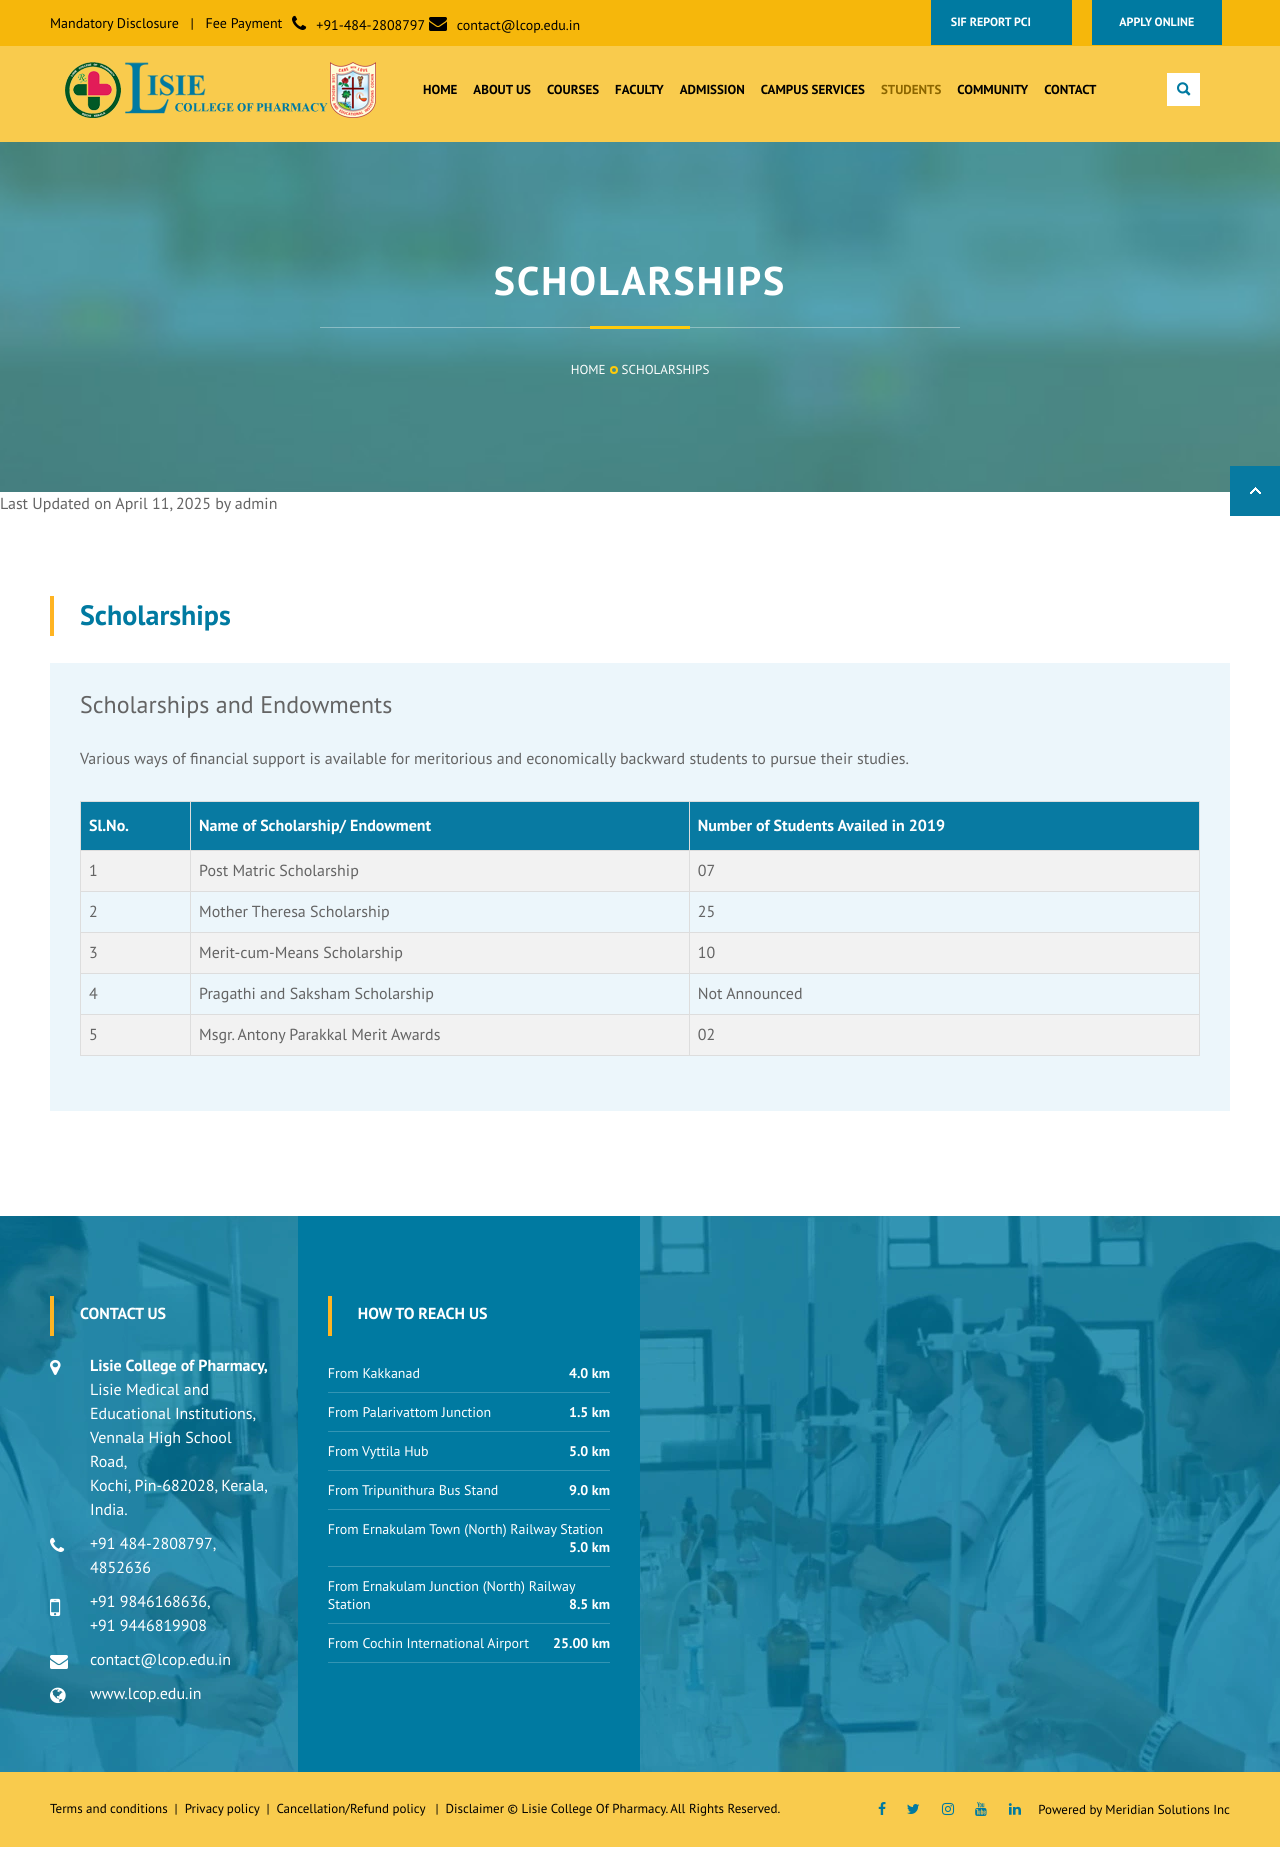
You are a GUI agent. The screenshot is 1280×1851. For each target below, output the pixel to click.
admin (256, 508)
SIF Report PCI (1000, 22)
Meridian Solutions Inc (1167, 1813)
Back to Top (1255, 495)
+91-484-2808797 (370, 25)
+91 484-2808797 (151, 1548)
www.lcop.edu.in (146, 1698)
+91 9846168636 (148, 1606)
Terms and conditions (109, 1812)
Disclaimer (474, 1812)
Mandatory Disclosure (114, 23)
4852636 (120, 1572)
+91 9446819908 (148, 1630)
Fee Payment (244, 23)
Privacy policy (226, 1812)
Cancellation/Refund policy (352, 1812)
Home (588, 373)
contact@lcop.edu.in (518, 25)
